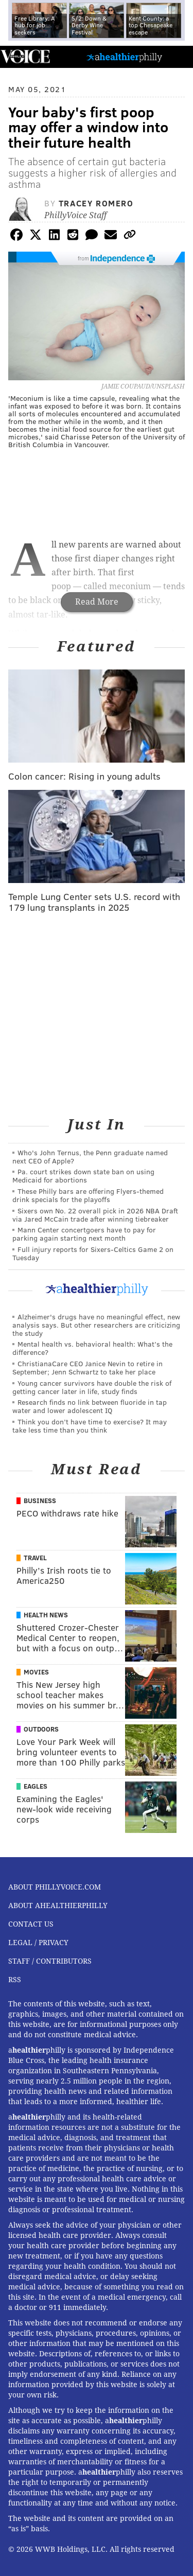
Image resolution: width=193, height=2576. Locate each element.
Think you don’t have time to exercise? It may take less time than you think (89, 1426)
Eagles (35, 1786)
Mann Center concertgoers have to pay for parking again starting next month (84, 1234)
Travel (35, 1557)
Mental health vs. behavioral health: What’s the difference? (92, 1348)
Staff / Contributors (50, 1961)
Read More (96, 602)
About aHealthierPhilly (58, 1905)
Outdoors (41, 1729)
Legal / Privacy (38, 1942)
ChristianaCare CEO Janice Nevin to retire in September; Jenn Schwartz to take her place (87, 1367)
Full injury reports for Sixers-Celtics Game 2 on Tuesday (92, 1253)
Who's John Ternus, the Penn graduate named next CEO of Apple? (90, 1157)
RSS (14, 1979)
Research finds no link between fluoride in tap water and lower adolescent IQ (89, 1406)
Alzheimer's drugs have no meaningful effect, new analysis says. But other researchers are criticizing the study (96, 1325)
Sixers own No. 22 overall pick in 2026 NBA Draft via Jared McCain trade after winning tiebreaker (95, 1215)
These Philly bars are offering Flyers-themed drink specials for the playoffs (88, 1195)
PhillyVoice (25, 56)
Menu (176, 57)
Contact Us (31, 1924)
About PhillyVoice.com (54, 1887)
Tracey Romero (96, 203)
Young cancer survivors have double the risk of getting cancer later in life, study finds (91, 1387)
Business (40, 1500)
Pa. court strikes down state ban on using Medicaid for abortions (83, 1176)
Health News (46, 1614)
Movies (36, 1672)
